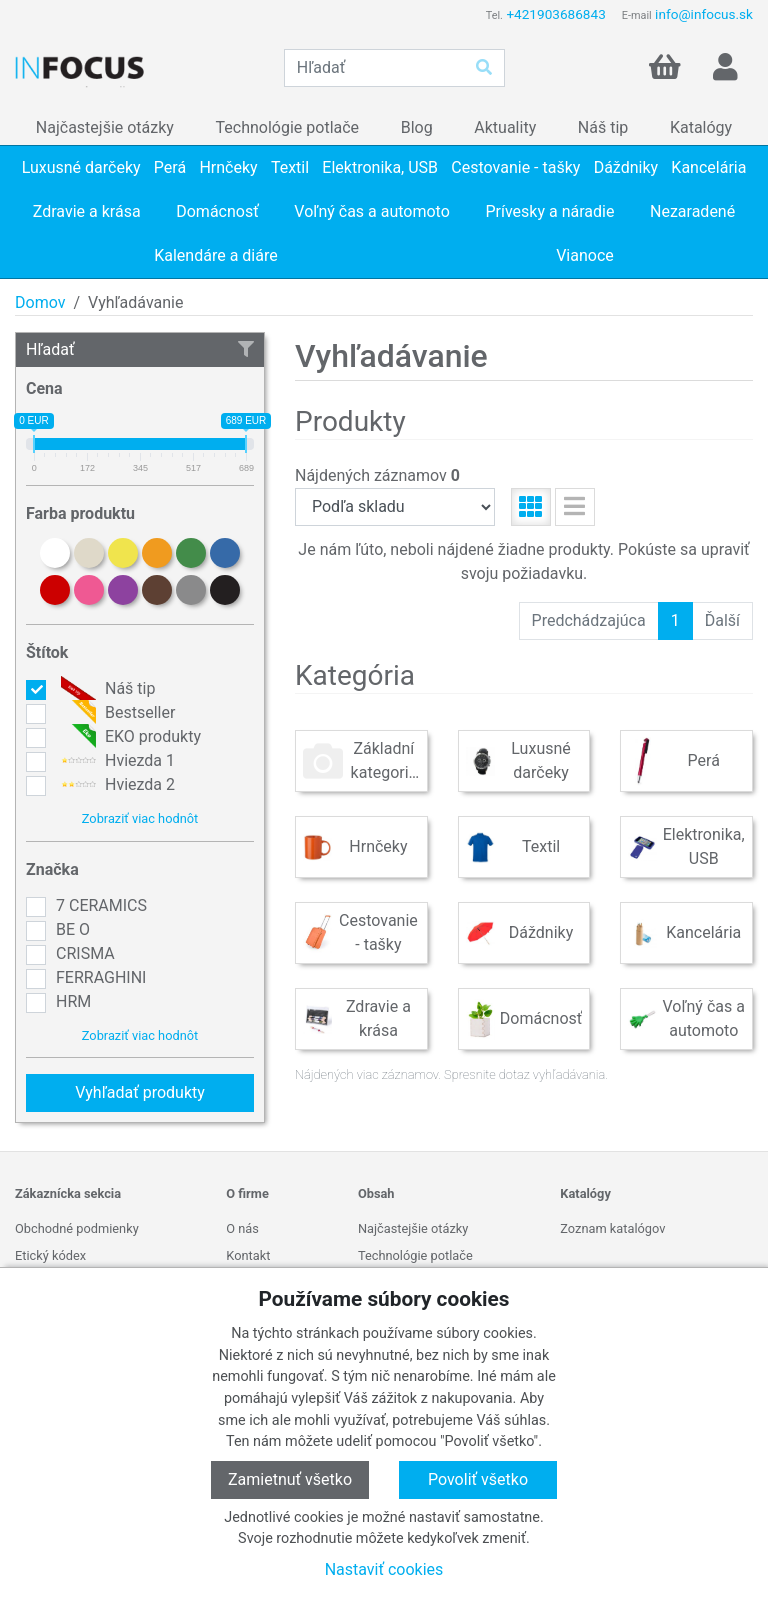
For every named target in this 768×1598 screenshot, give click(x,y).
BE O (73, 929)
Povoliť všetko (478, 1479)
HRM (73, 1001)
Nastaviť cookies (384, 1569)
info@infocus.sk (704, 14)
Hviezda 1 (115, 761)
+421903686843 (555, 14)
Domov (40, 302)
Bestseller (115, 713)
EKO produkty (128, 737)
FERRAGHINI (101, 977)
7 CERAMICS (101, 905)
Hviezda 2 (115, 785)
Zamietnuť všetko (290, 1479)
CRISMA (85, 953)
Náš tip (105, 689)
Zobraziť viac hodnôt (140, 818)
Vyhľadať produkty (140, 1092)
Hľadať (140, 349)
